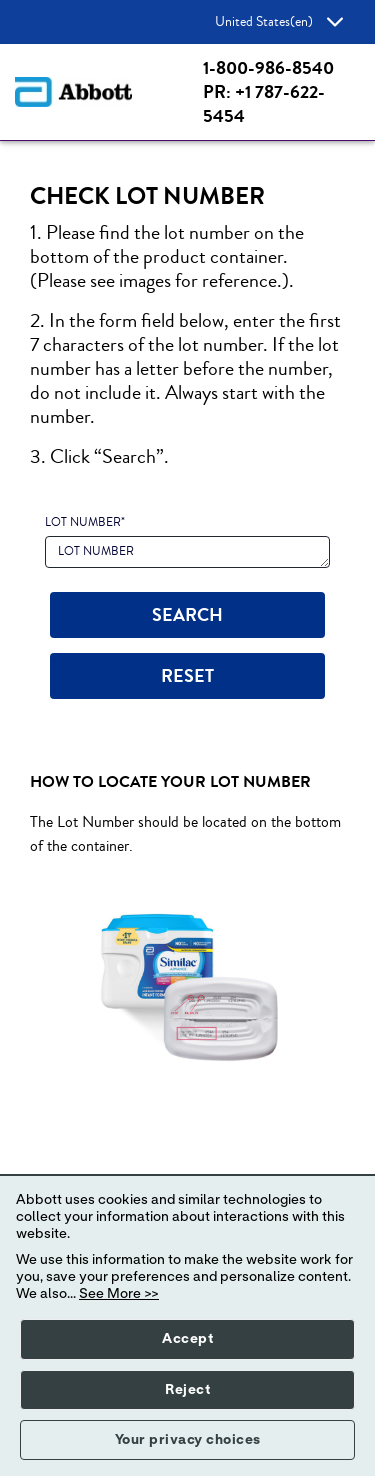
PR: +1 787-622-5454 (264, 104)
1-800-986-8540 (268, 68)
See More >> (119, 1294)
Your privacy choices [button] (188, 1440)
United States (279, 22)
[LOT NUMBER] (187, 552)
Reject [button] (187, 1390)
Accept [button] (187, 1339)
